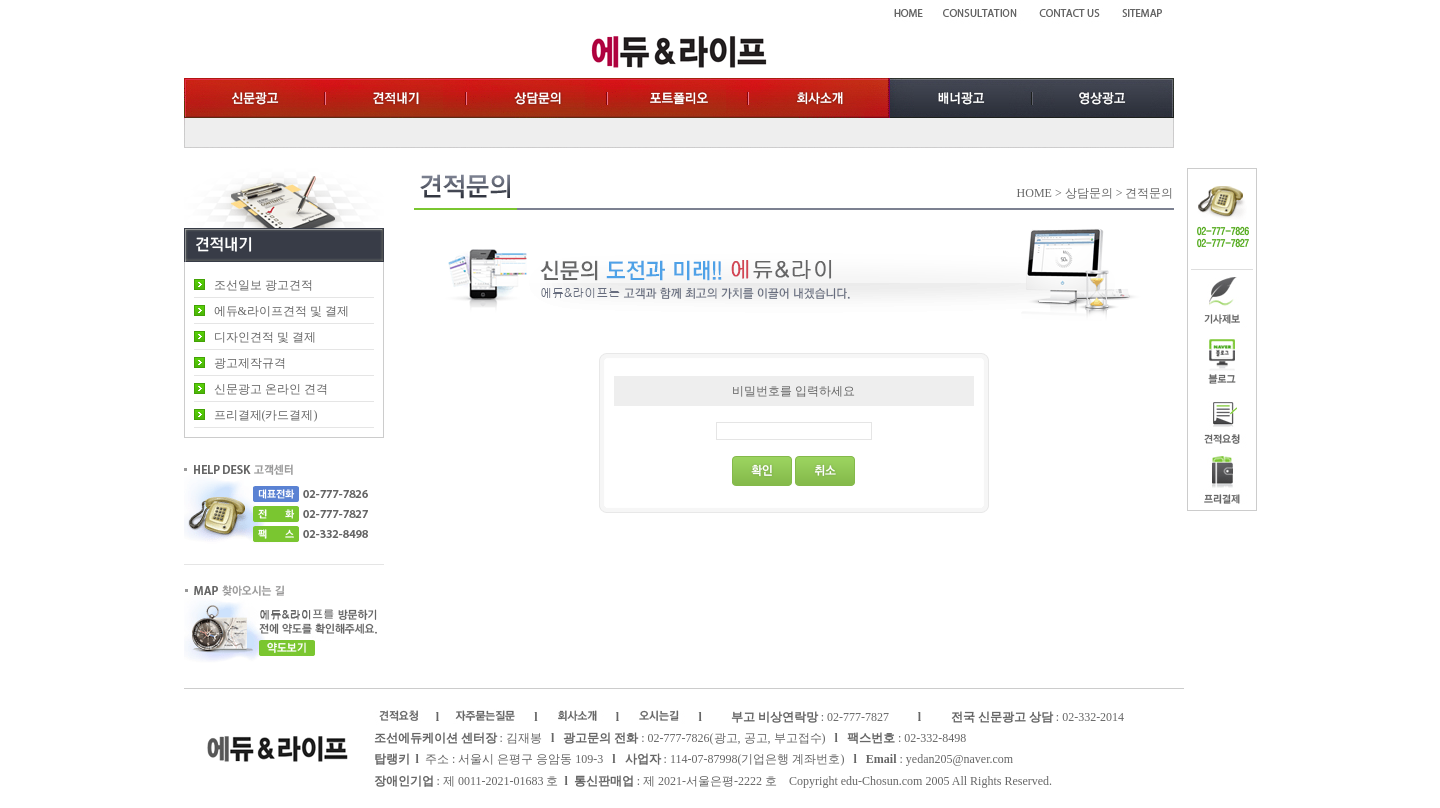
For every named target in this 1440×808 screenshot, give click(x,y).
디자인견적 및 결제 (265, 337)
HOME (1034, 193)
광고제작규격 (250, 363)
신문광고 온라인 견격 (271, 389)
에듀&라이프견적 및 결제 (281, 311)
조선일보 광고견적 (263, 285)
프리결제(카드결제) (266, 415)
